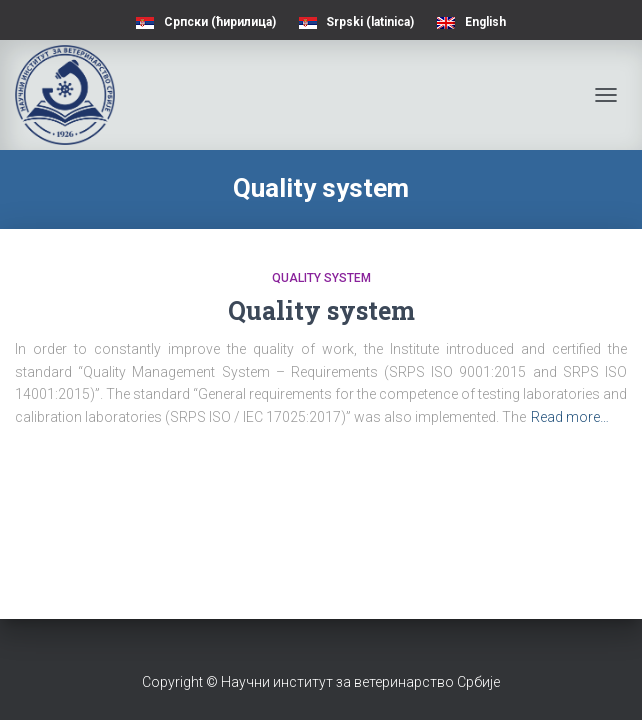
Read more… (570, 417)
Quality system (321, 278)
